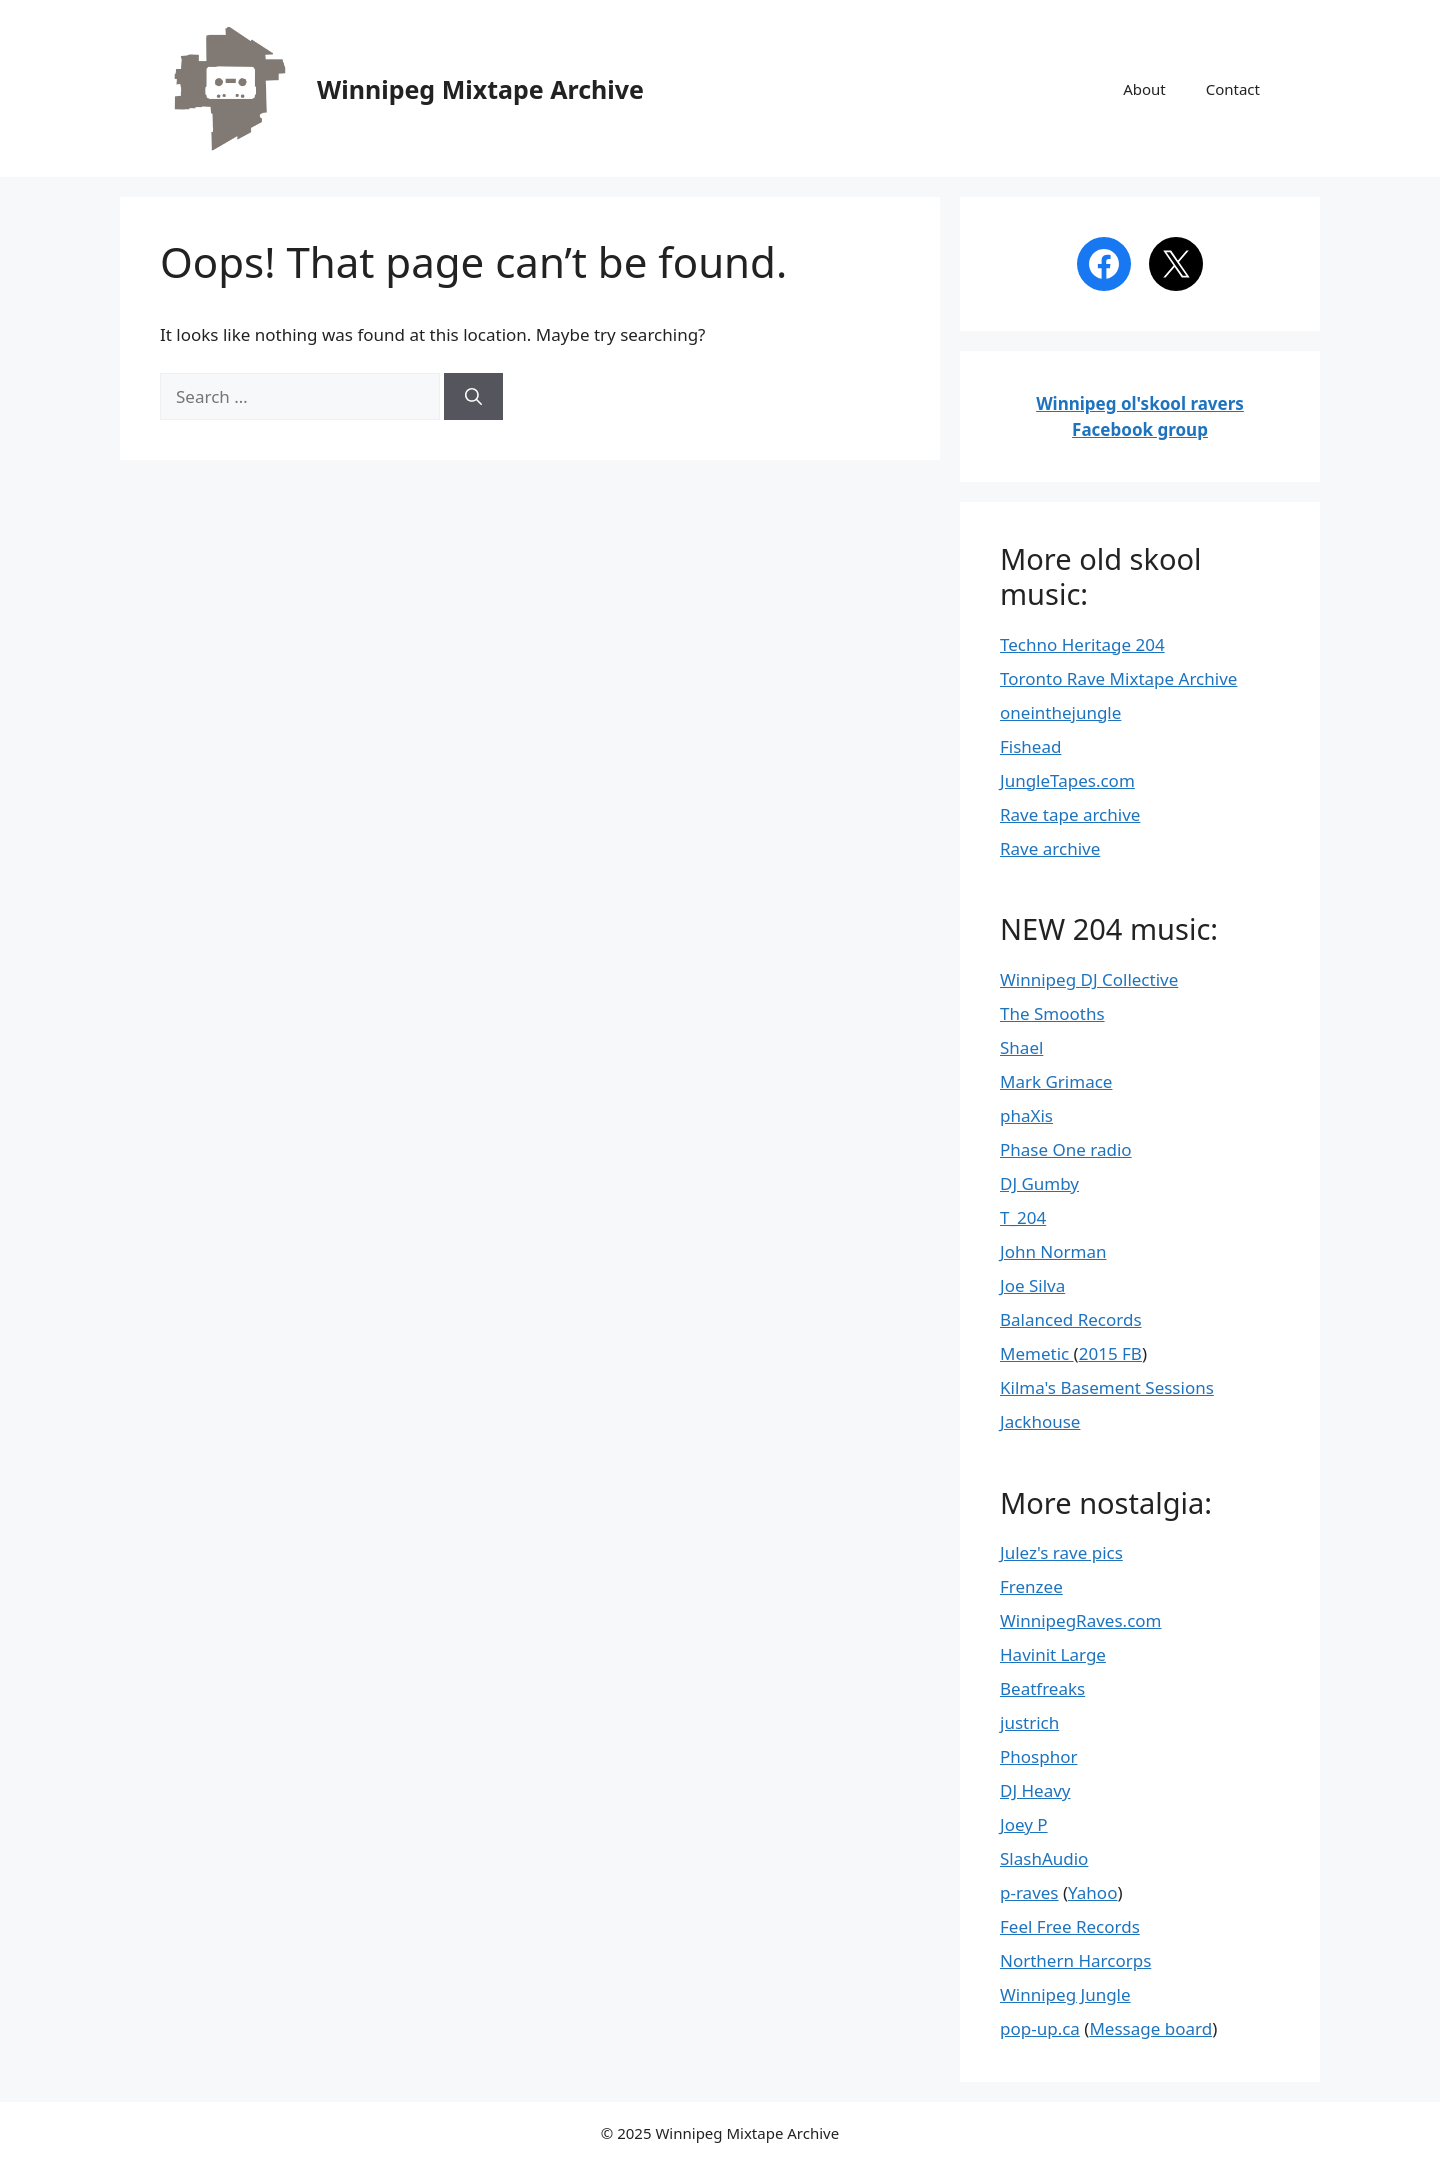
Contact (1233, 89)
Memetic (1037, 1353)
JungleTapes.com (1067, 780)
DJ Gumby (1039, 1183)
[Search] (473, 397)
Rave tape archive (1070, 814)
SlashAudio (1044, 1858)
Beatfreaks (1042, 1688)
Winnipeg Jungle (1065, 1994)
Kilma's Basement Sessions (1107, 1387)
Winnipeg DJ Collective (1089, 979)
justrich (1029, 1722)
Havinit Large (1053, 1654)
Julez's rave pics (1061, 1552)
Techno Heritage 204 (1082, 644)
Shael (1021, 1047)
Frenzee (1031, 1586)
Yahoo (1092, 1892)
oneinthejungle (1060, 712)
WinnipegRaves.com (1080, 1620)
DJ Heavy (1035, 1790)
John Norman (1053, 1251)
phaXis (1026, 1115)
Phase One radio (1066, 1149)
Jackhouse (1040, 1421)
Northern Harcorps (1075, 1960)
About (1144, 89)
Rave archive (1050, 848)
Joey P (1024, 1824)
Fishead (1030, 746)
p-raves (1029, 1892)
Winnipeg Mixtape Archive (480, 89)
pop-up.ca (1040, 2028)
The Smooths (1052, 1013)
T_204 (1023, 1217)
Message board (1150, 2028)
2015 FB (1110, 1353)
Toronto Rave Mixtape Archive (1118, 678)
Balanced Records (1071, 1319)
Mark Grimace (1056, 1081)
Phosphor (1039, 1756)
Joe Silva (1032, 1285)
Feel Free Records (1070, 1926)
